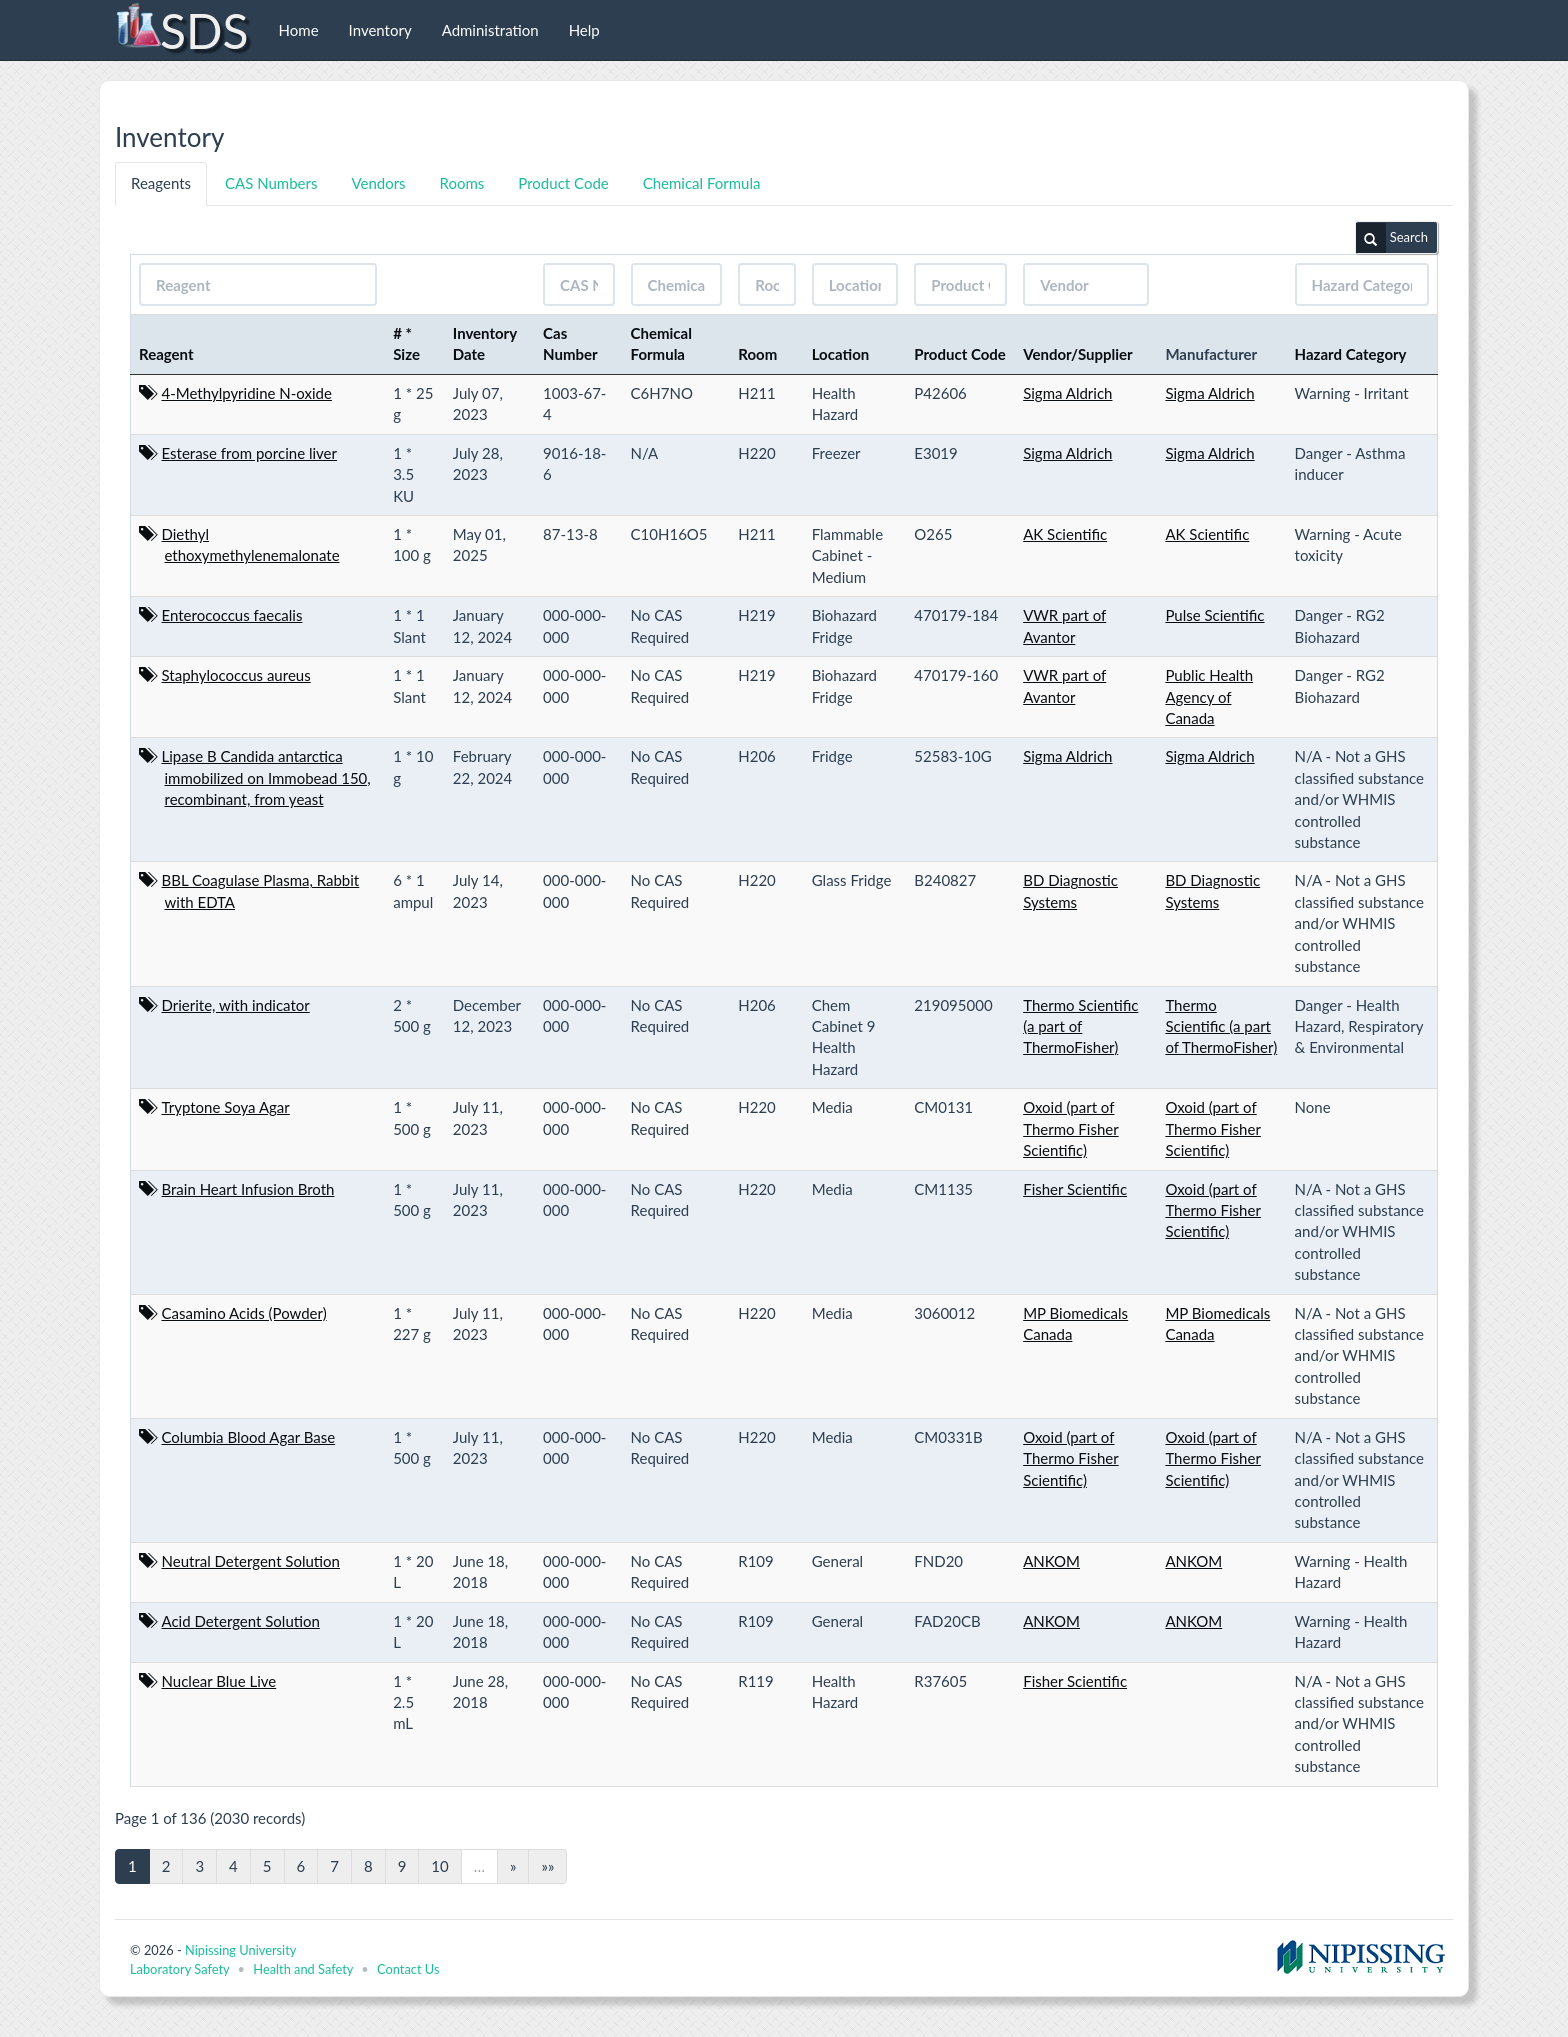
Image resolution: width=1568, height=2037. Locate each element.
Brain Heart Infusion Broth (248, 1189)
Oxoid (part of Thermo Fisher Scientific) (1070, 1128)
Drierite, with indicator (236, 1005)
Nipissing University (240, 1950)
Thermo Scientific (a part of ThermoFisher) (1080, 1026)
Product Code (563, 183)
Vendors (378, 183)
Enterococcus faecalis (232, 615)
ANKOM (1051, 1561)
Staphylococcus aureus (236, 675)
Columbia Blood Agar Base (249, 1437)
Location (841, 354)
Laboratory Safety (179, 1969)
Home (299, 30)
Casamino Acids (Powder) (244, 1313)
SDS (181, 30)
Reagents (161, 183)
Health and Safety (303, 1969)
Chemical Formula (702, 183)
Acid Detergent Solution (241, 1621)
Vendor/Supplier (1078, 354)
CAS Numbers (271, 183)
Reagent (166, 354)
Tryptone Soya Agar (226, 1107)
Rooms (462, 183)
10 (439, 1866)
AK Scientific (1065, 534)
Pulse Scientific (1214, 615)
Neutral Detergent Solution (251, 1561)
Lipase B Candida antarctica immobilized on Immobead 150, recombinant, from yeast (266, 777)
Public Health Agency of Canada (1209, 696)
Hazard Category (1351, 354)
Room (757, 354)
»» (547, 1866)
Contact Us (408, 1969)
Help (584, 30)
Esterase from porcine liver (249, 453)
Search (1392, 238)
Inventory (380, 30)
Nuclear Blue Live (219, 1681)
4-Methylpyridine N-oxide (247, 393)
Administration (490, 30)
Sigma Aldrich (1067, 393)
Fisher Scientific (1075, 1189)
